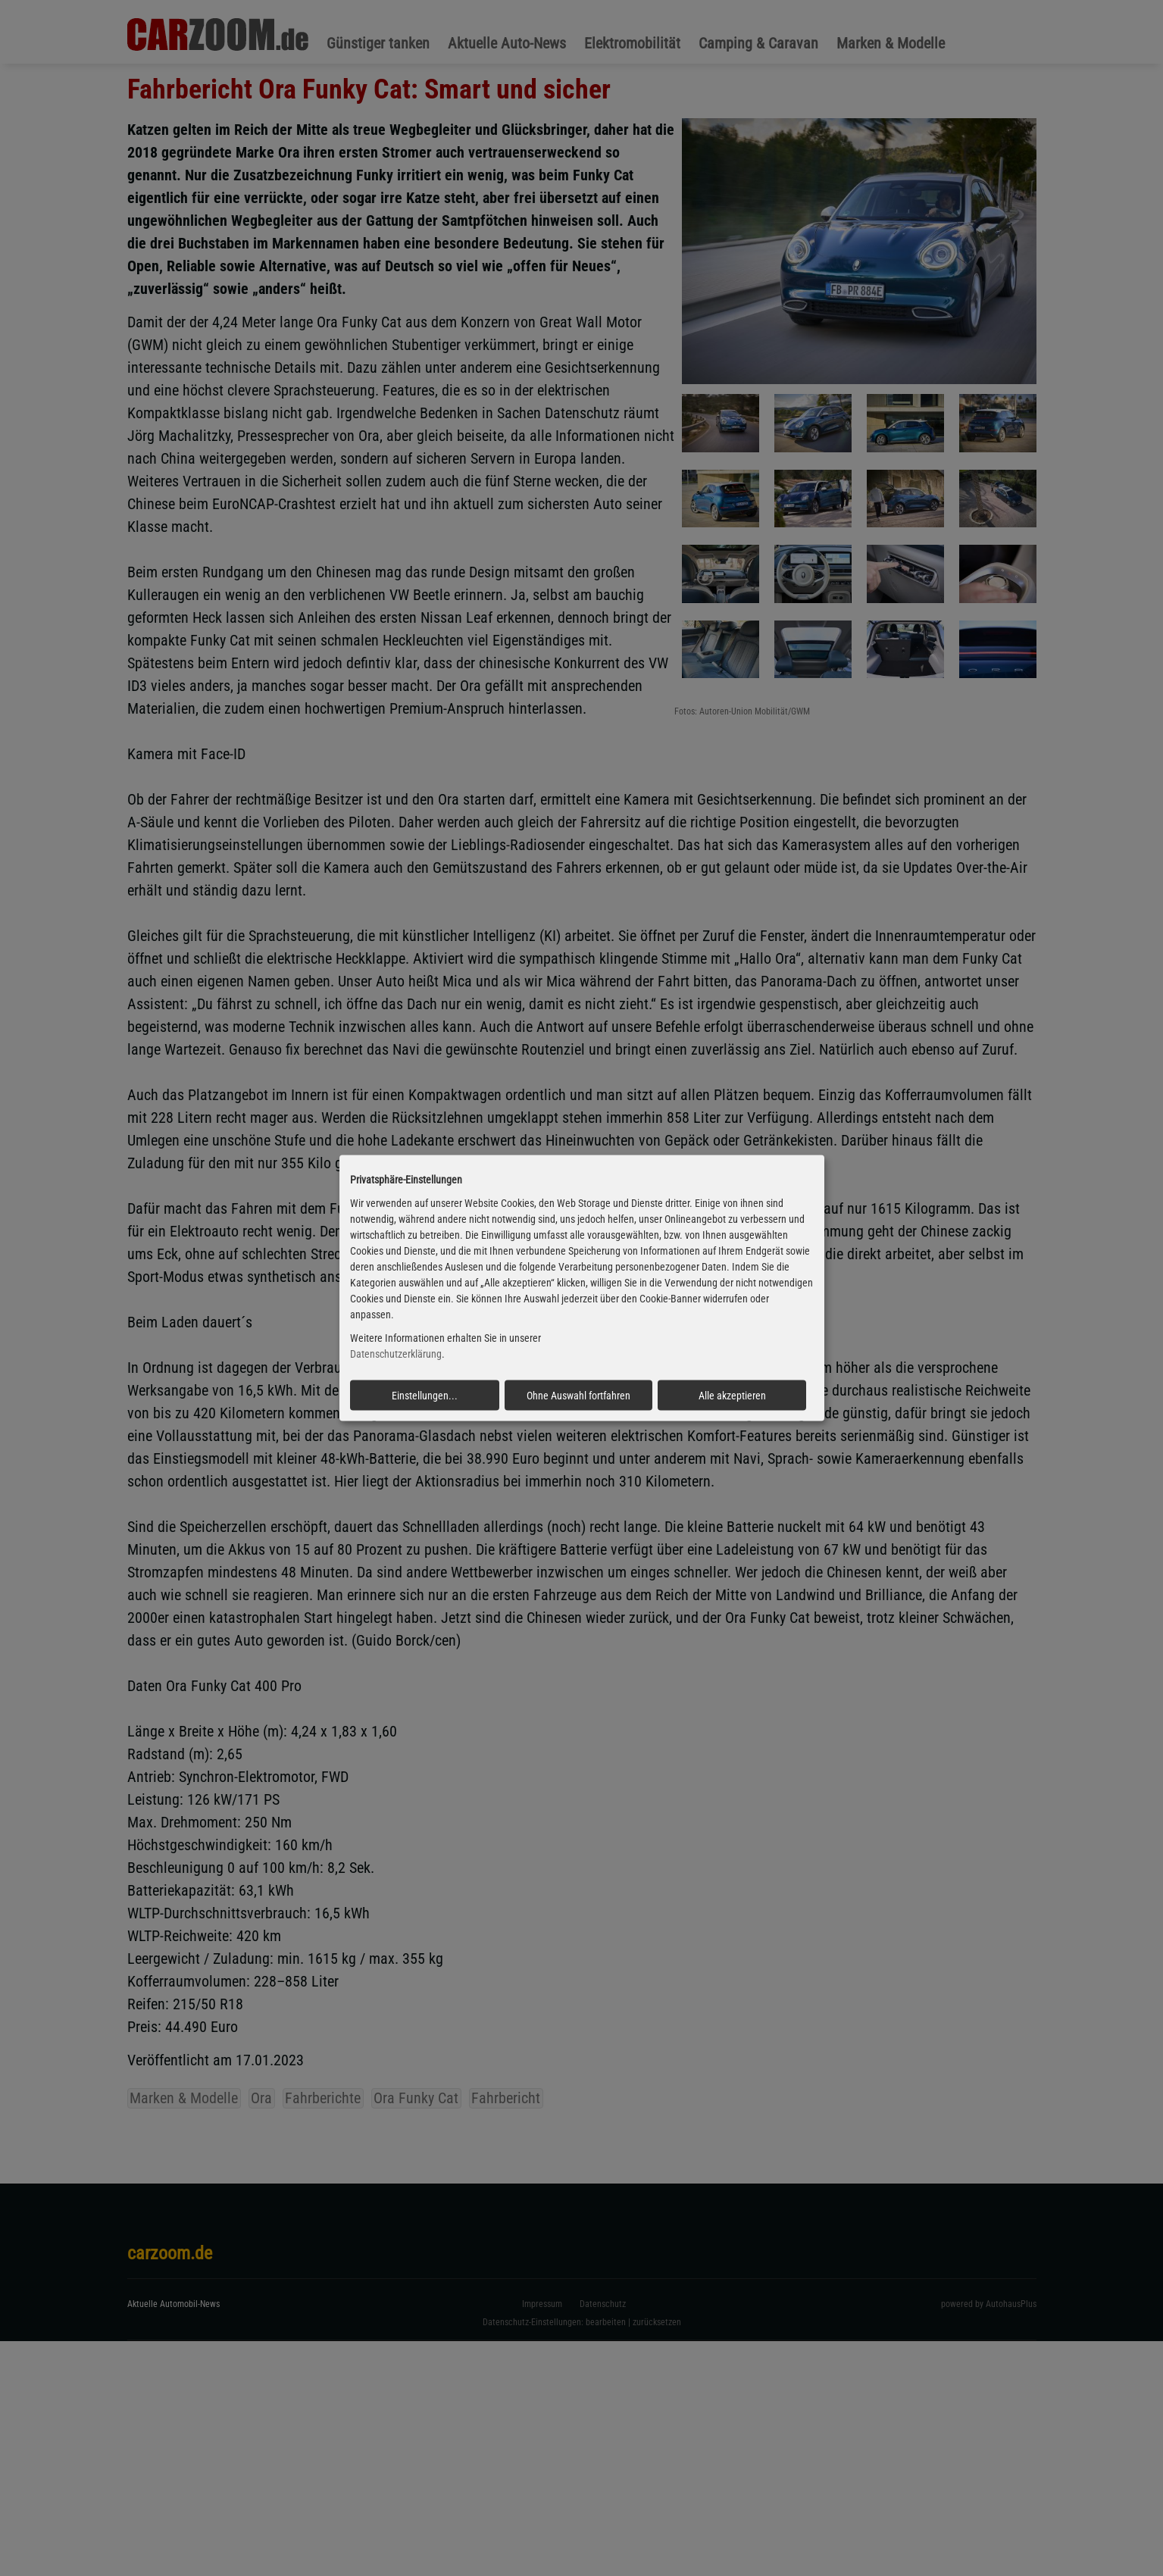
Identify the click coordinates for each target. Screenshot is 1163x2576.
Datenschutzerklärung (396, 1354)
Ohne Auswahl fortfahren (578, 1395)
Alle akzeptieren (732, 1395)
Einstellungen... (425, 1395)
